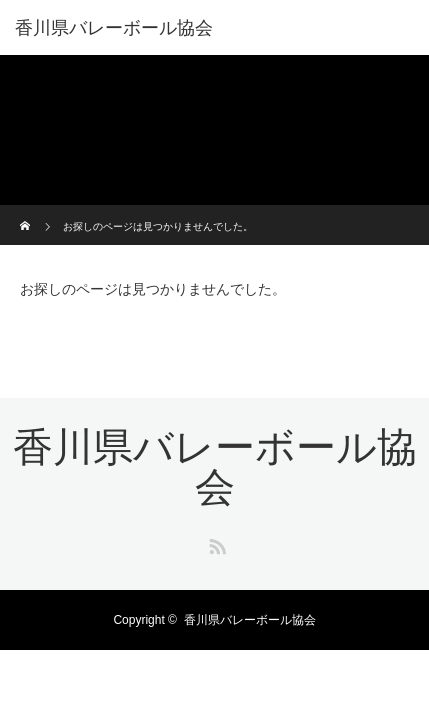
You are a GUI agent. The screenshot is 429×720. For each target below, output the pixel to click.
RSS (215, 543)
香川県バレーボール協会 (114, 28)
